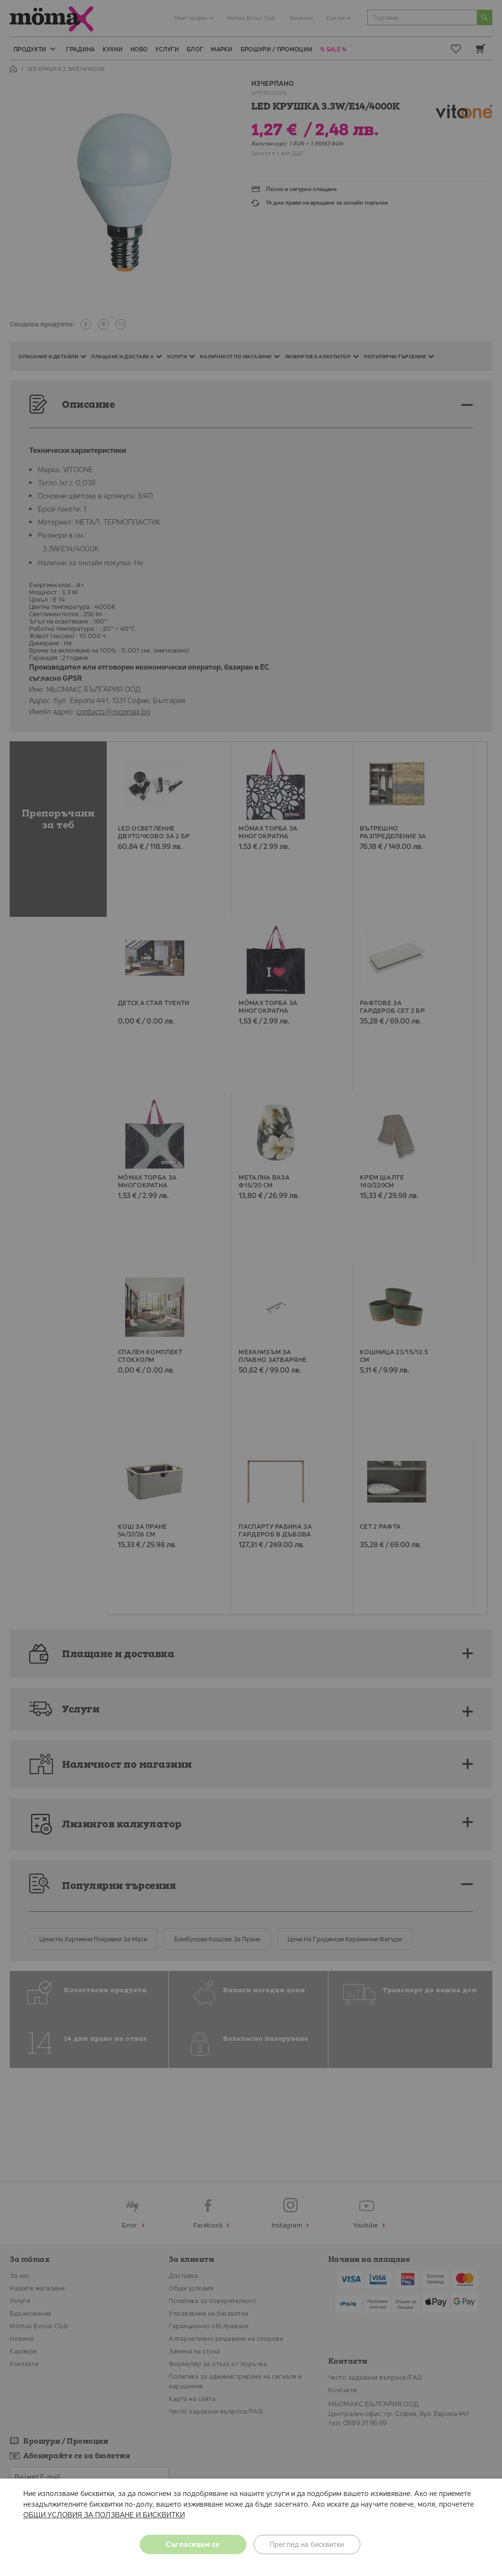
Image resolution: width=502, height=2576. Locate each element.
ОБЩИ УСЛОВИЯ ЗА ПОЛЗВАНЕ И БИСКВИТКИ (104, 2514)
